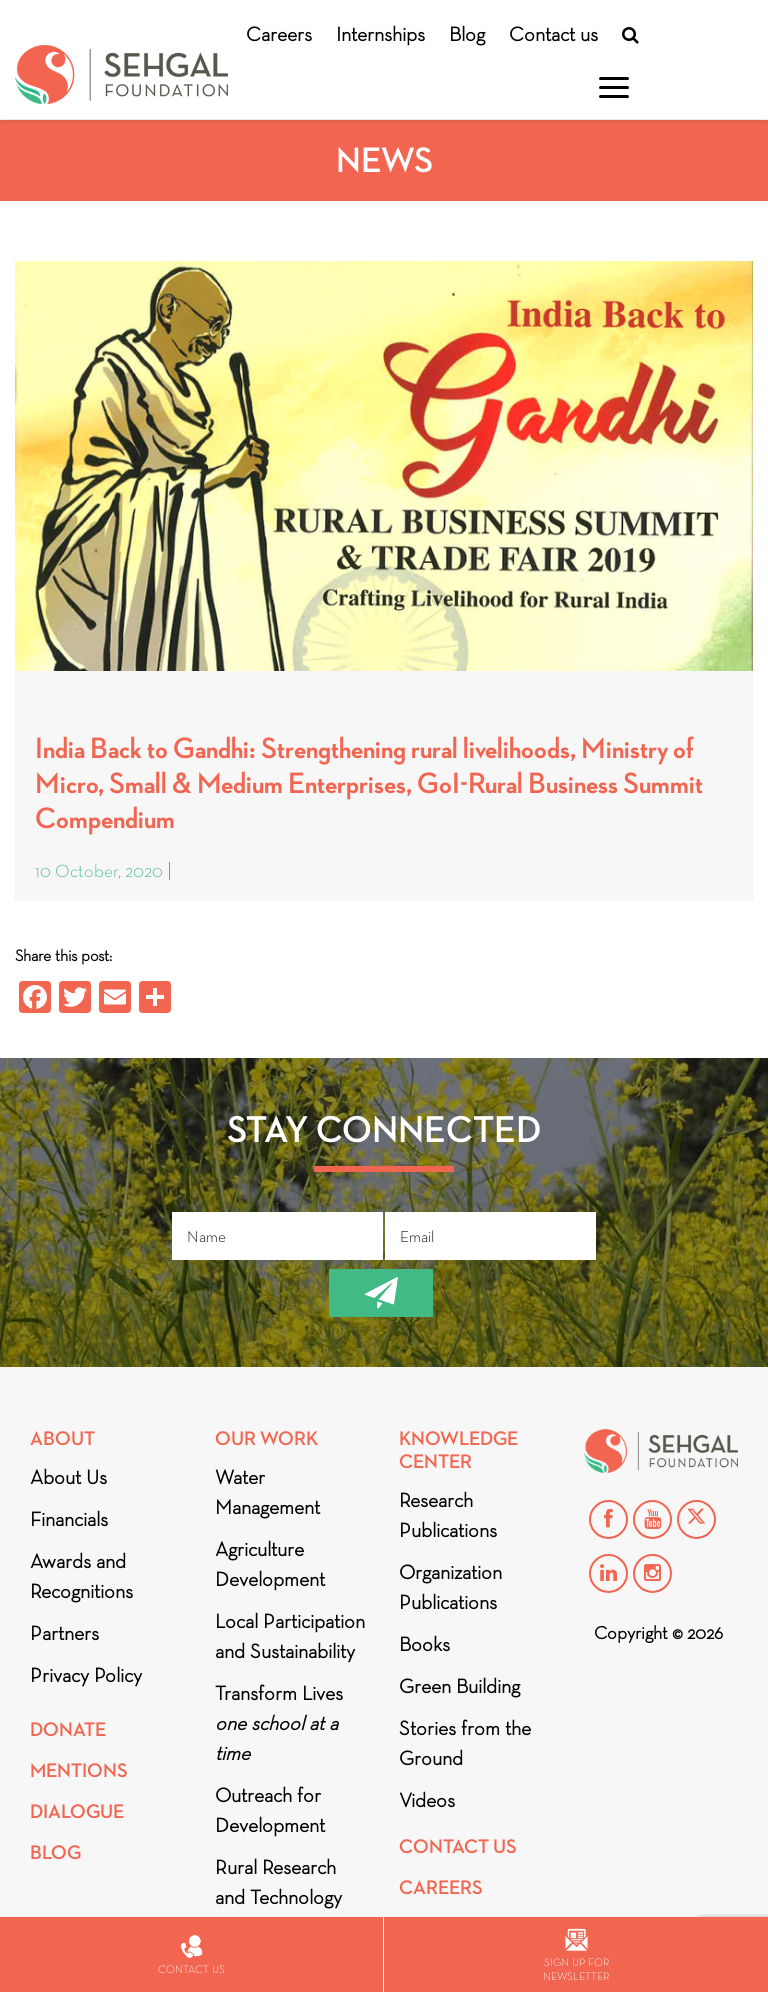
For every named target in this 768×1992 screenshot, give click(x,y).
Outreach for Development (270, 1810)
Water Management (267, 1492)
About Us (68, 1477)
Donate (68, 1729)
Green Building (459, 1686)
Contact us (553, 34)
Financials (69, 1519)
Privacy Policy (86, 1675)
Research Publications (448, 1515)
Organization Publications (450, 1587)
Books (424, 1644)
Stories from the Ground (465, 1743)
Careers (279, 34)
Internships (380, 34)
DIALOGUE (77, 1811)
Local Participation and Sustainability (290, 1636)
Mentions (79, 1770)
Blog (467, 34)
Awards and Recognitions (81, 1576)
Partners (64, 1633)
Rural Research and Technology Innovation (278, 1897)
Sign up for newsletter (576, 1955)
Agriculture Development (270, 1564)
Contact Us (458, 1846)
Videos (427, 1800)
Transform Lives (279, 1723)
